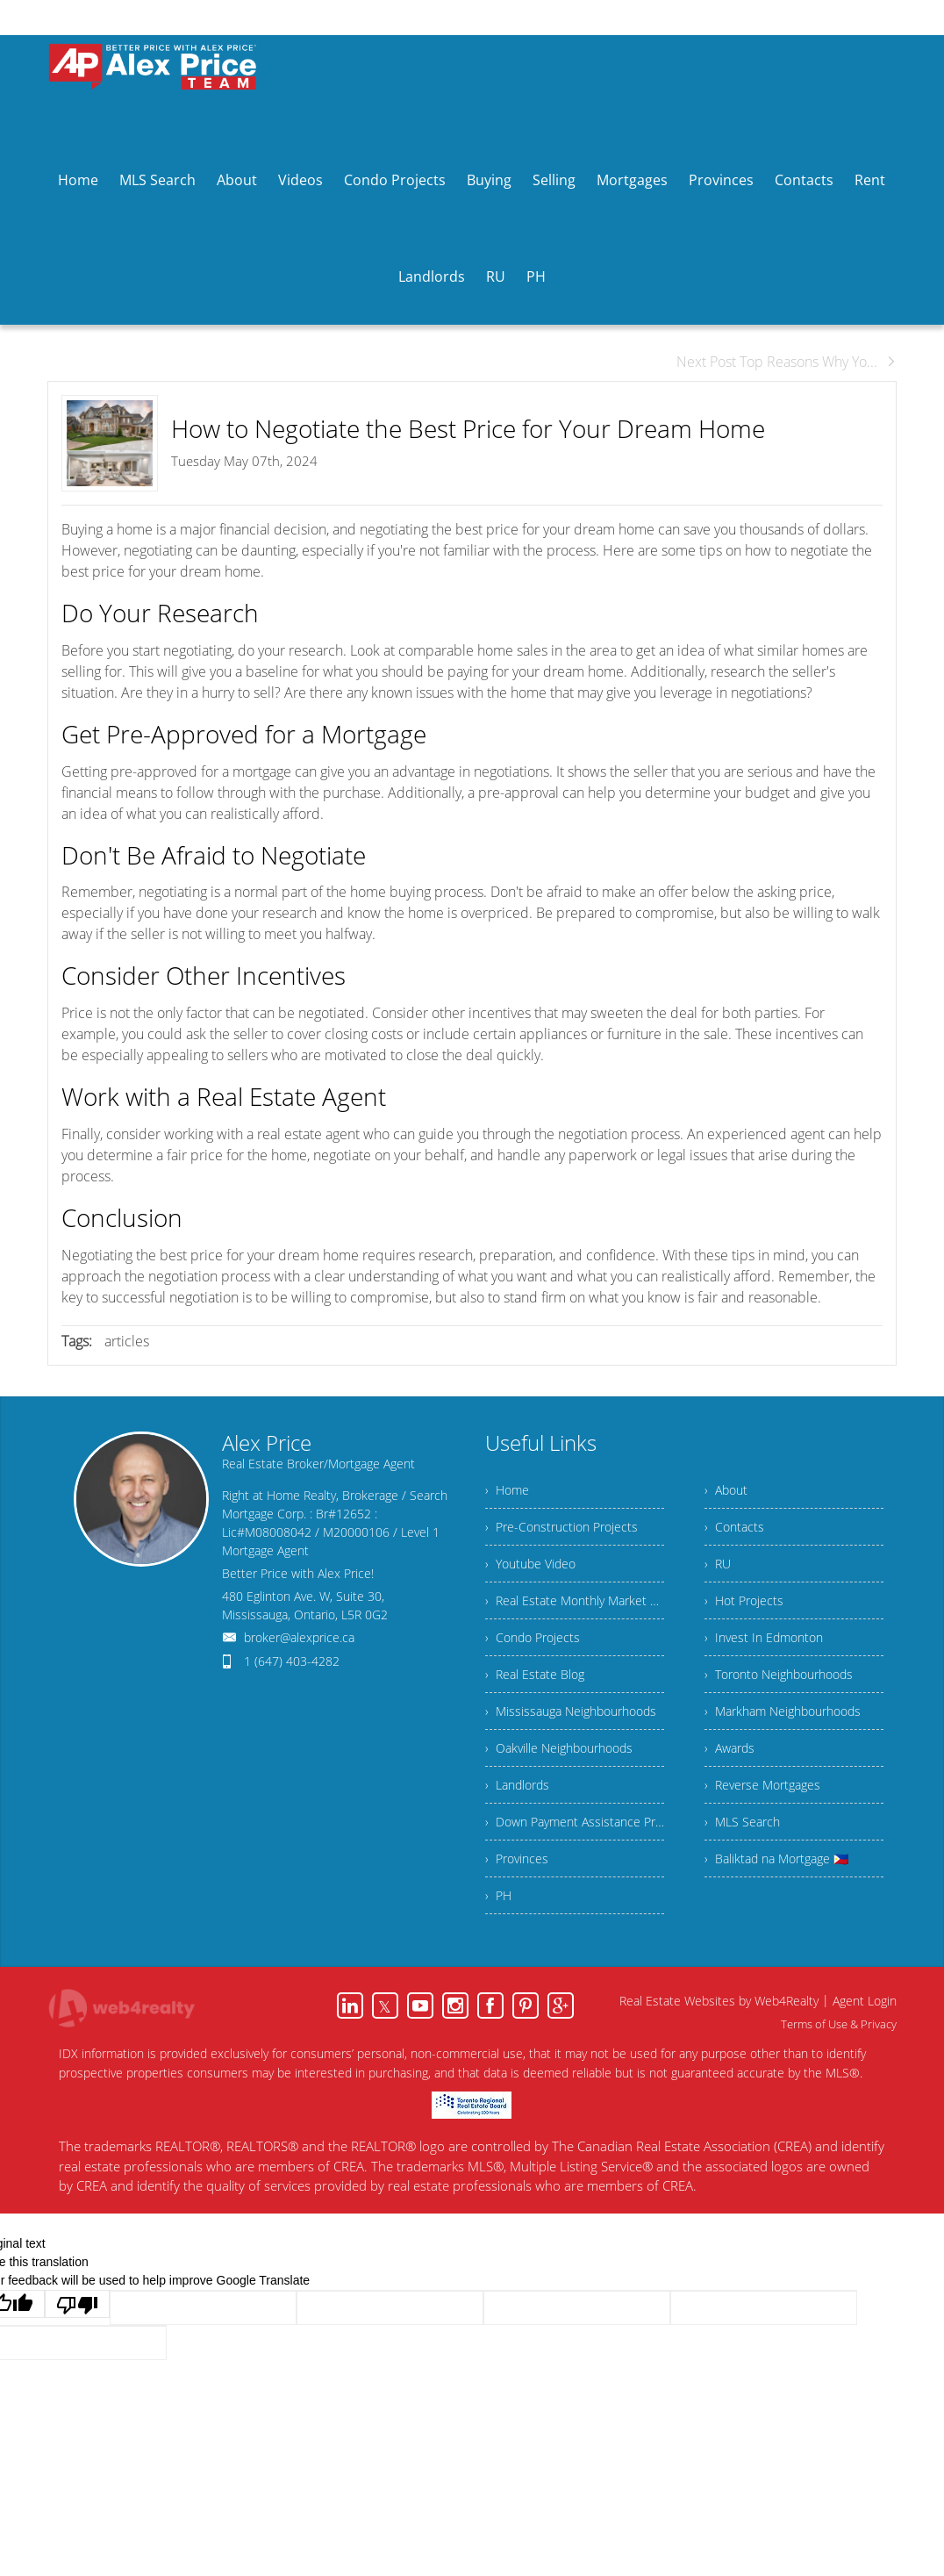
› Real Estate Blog (534, 1674)
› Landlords (517, 1784)
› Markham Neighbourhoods (782, 1711)
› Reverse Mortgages (762, 1784)
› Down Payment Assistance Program (574, 1821)
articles (126, 1341)
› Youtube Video (530, 1563)
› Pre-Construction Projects (561, 1526)
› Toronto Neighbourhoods (778, 1674)
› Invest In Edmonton (763, 1637)
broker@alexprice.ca (299, 1637)
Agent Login (865, 2000)
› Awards (729, 1748)
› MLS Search (742, 1821)
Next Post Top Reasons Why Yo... (786, 361)
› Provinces (516, 1858)
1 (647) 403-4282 (292, 1661)
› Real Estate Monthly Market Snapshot (574, 1600)
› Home (507, 1490)
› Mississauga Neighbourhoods (570, 1711)
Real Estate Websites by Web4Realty (719, 2000)
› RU (717, 1563)
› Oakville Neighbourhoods (559, 1748)
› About (725, 1490)
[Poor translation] (77, 2304)
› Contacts (734, 1526)
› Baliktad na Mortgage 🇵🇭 (776, 1858)
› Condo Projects (532, 1637)
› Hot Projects (743, 1600)
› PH (498, 1895)
